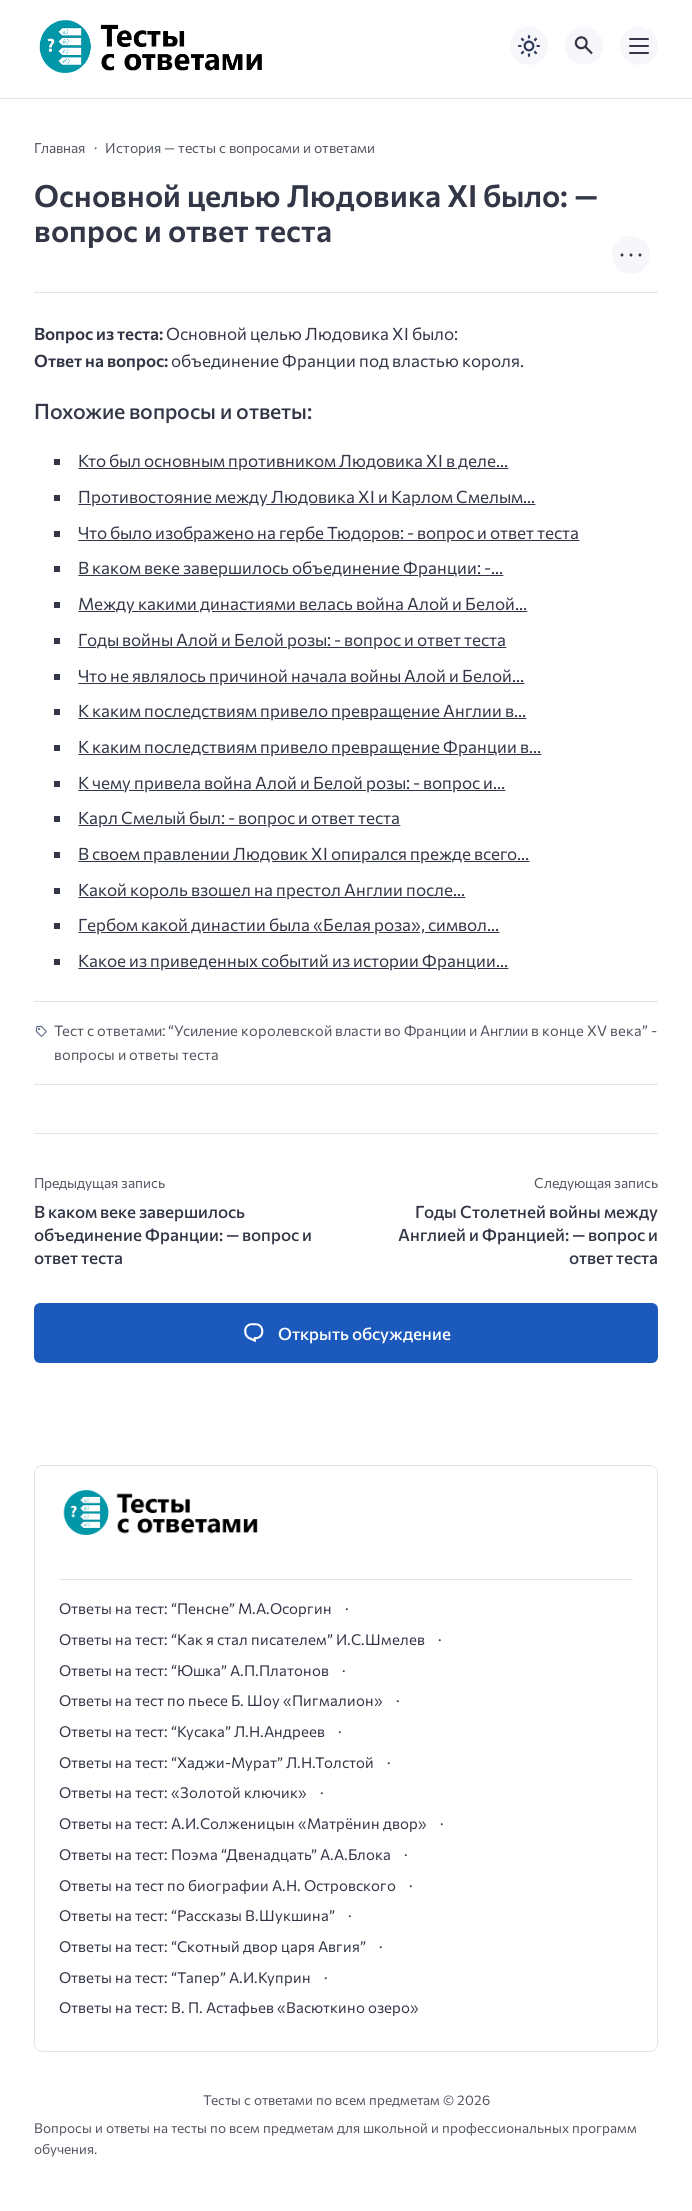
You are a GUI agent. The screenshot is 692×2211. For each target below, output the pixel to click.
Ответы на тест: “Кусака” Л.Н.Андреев (192, 1731)
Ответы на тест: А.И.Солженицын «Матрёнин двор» (243, 1823)
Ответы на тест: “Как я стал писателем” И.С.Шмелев (242, 1639)
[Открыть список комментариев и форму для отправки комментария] (346, 1333)
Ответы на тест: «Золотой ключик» (183, 1792)
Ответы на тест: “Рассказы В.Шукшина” (197, 1915)
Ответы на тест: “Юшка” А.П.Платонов (194, 1670)
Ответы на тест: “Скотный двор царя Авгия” (212, 1946)
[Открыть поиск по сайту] (584, 46)
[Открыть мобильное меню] (639, 46)
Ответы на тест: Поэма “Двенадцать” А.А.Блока (225, 1854)
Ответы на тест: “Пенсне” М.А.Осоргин (195, 1608)
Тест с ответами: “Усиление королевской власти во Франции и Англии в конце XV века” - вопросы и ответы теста (355, 1041)
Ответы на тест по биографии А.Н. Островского (227, 1885)
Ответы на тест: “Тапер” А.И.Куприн (185, 1977)
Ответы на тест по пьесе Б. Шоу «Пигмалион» (221, 1700)
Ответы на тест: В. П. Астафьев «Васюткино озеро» (239, 2007)
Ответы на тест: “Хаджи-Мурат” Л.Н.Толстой (216, 1762)
